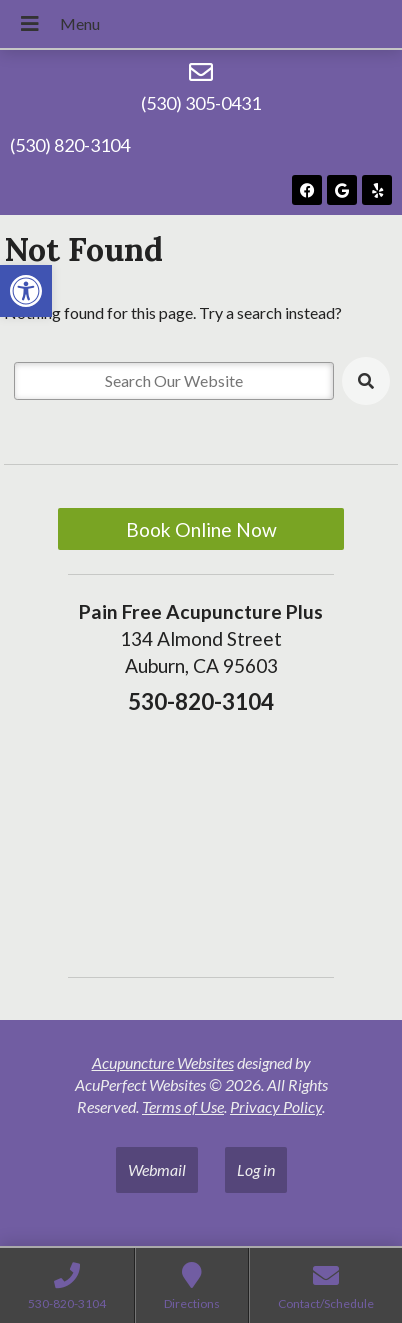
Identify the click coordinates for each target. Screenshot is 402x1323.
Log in (256, 1169)
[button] (26, 291)
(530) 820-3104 (70, 145)
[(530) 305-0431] (201, 72)
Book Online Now (201, 529)
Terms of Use (183, 1106)
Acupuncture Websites (163, 1062)
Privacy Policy (276, 1106)
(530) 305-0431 (201, 103)
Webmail (157, 1169)
